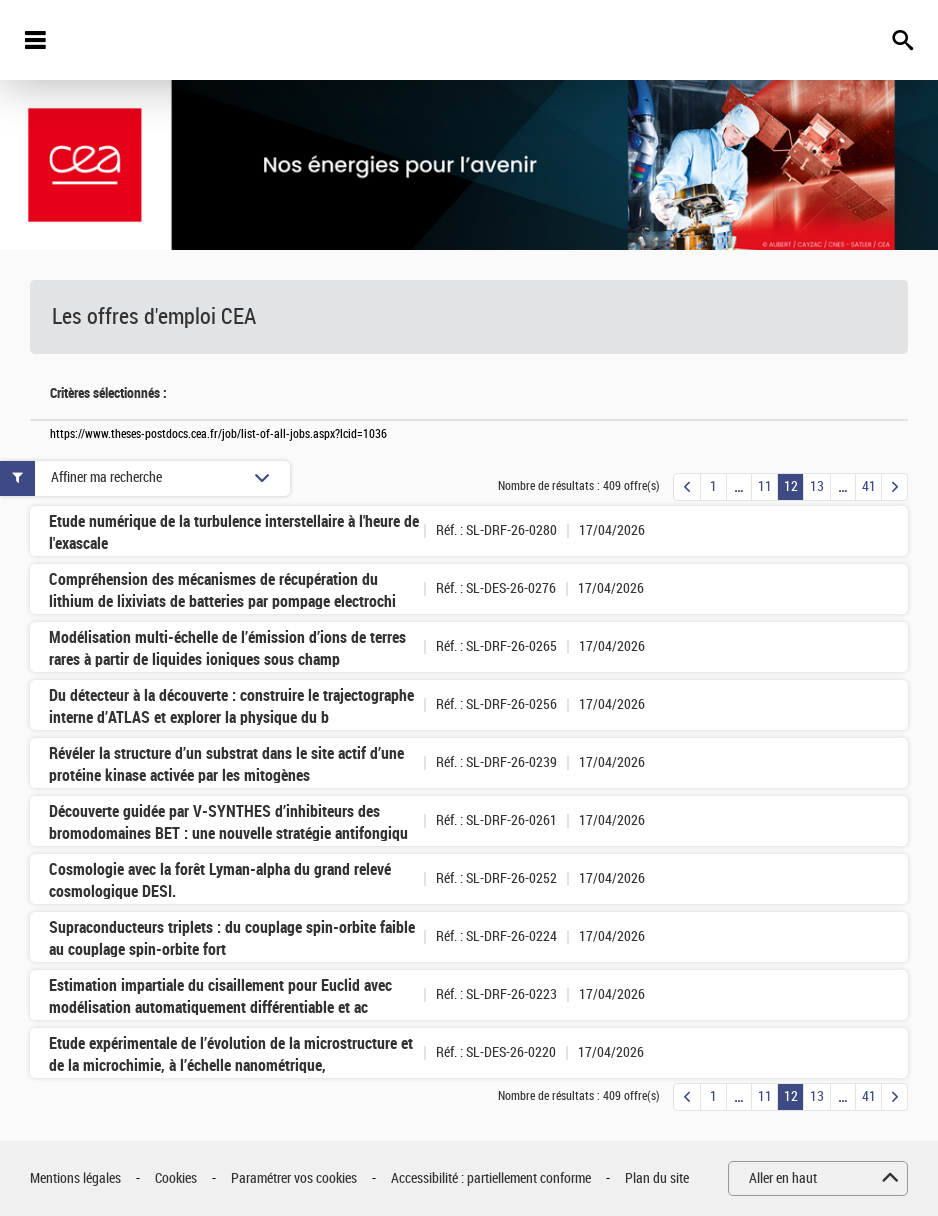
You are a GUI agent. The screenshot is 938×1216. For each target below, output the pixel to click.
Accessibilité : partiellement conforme (491, 1178)
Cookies (176, 1178)
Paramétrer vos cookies (294, 1178)
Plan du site (657, 1178)
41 (869, 486)
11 (765, 486)
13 (817, 486)
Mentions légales (75, 1178)
